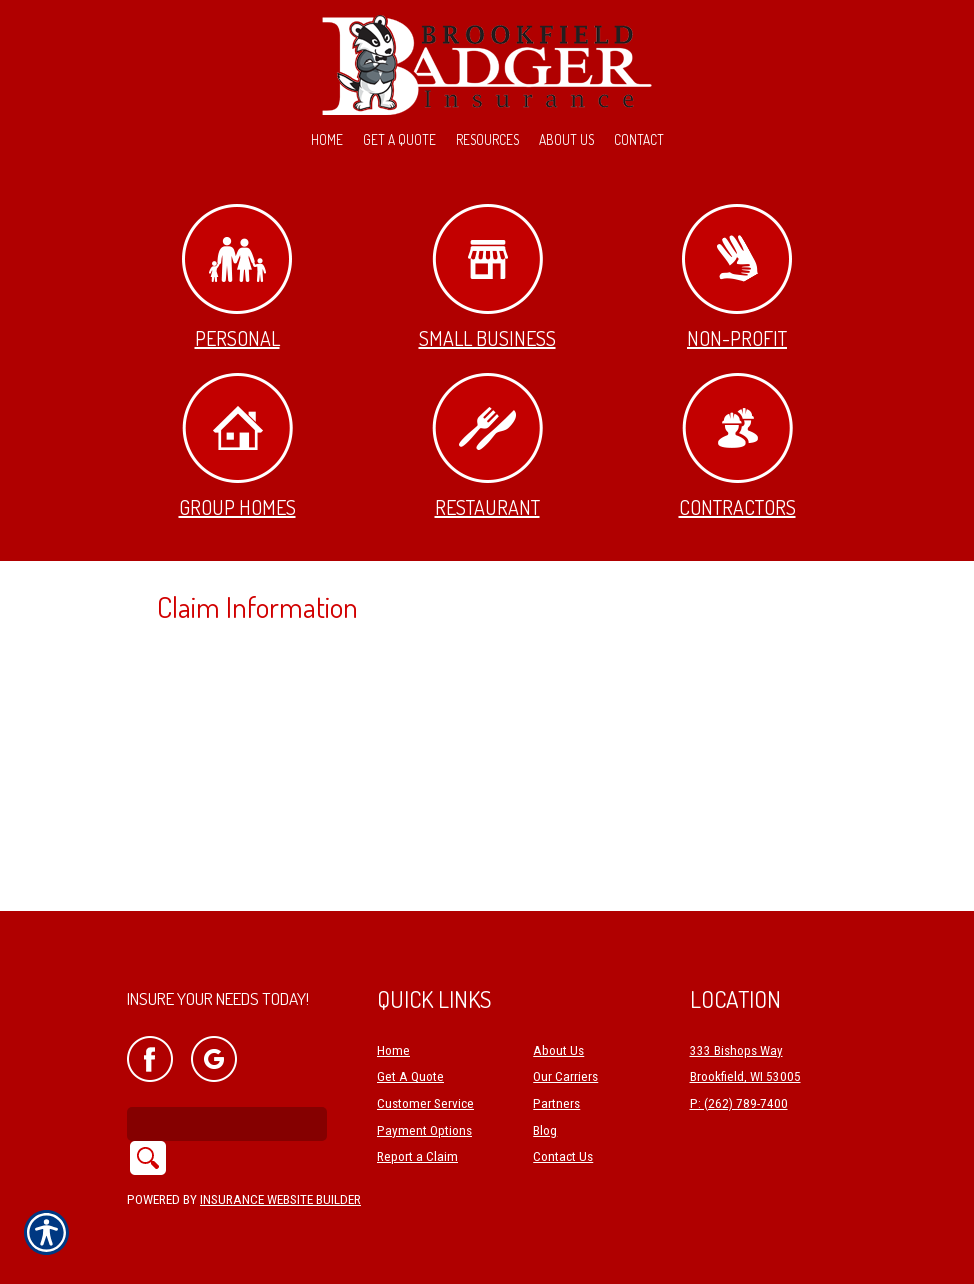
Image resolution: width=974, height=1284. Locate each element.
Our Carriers (565, 1076)
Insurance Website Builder (280, 1199)
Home (393, 1050)
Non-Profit (737, 277)
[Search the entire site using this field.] (227, 1124)
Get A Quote (410, 1076)
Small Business (487, 277)
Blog (545, 1130)
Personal (237, 277)
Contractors (737, 446)
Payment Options (424, 1130)
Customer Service (425, 1103)
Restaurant (487, 446)
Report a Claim (417, 1156)
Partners (556, 1103)
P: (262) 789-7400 (739, 1103)
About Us (558, 1050)
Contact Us (563, 1156)
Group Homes (237, 446)
